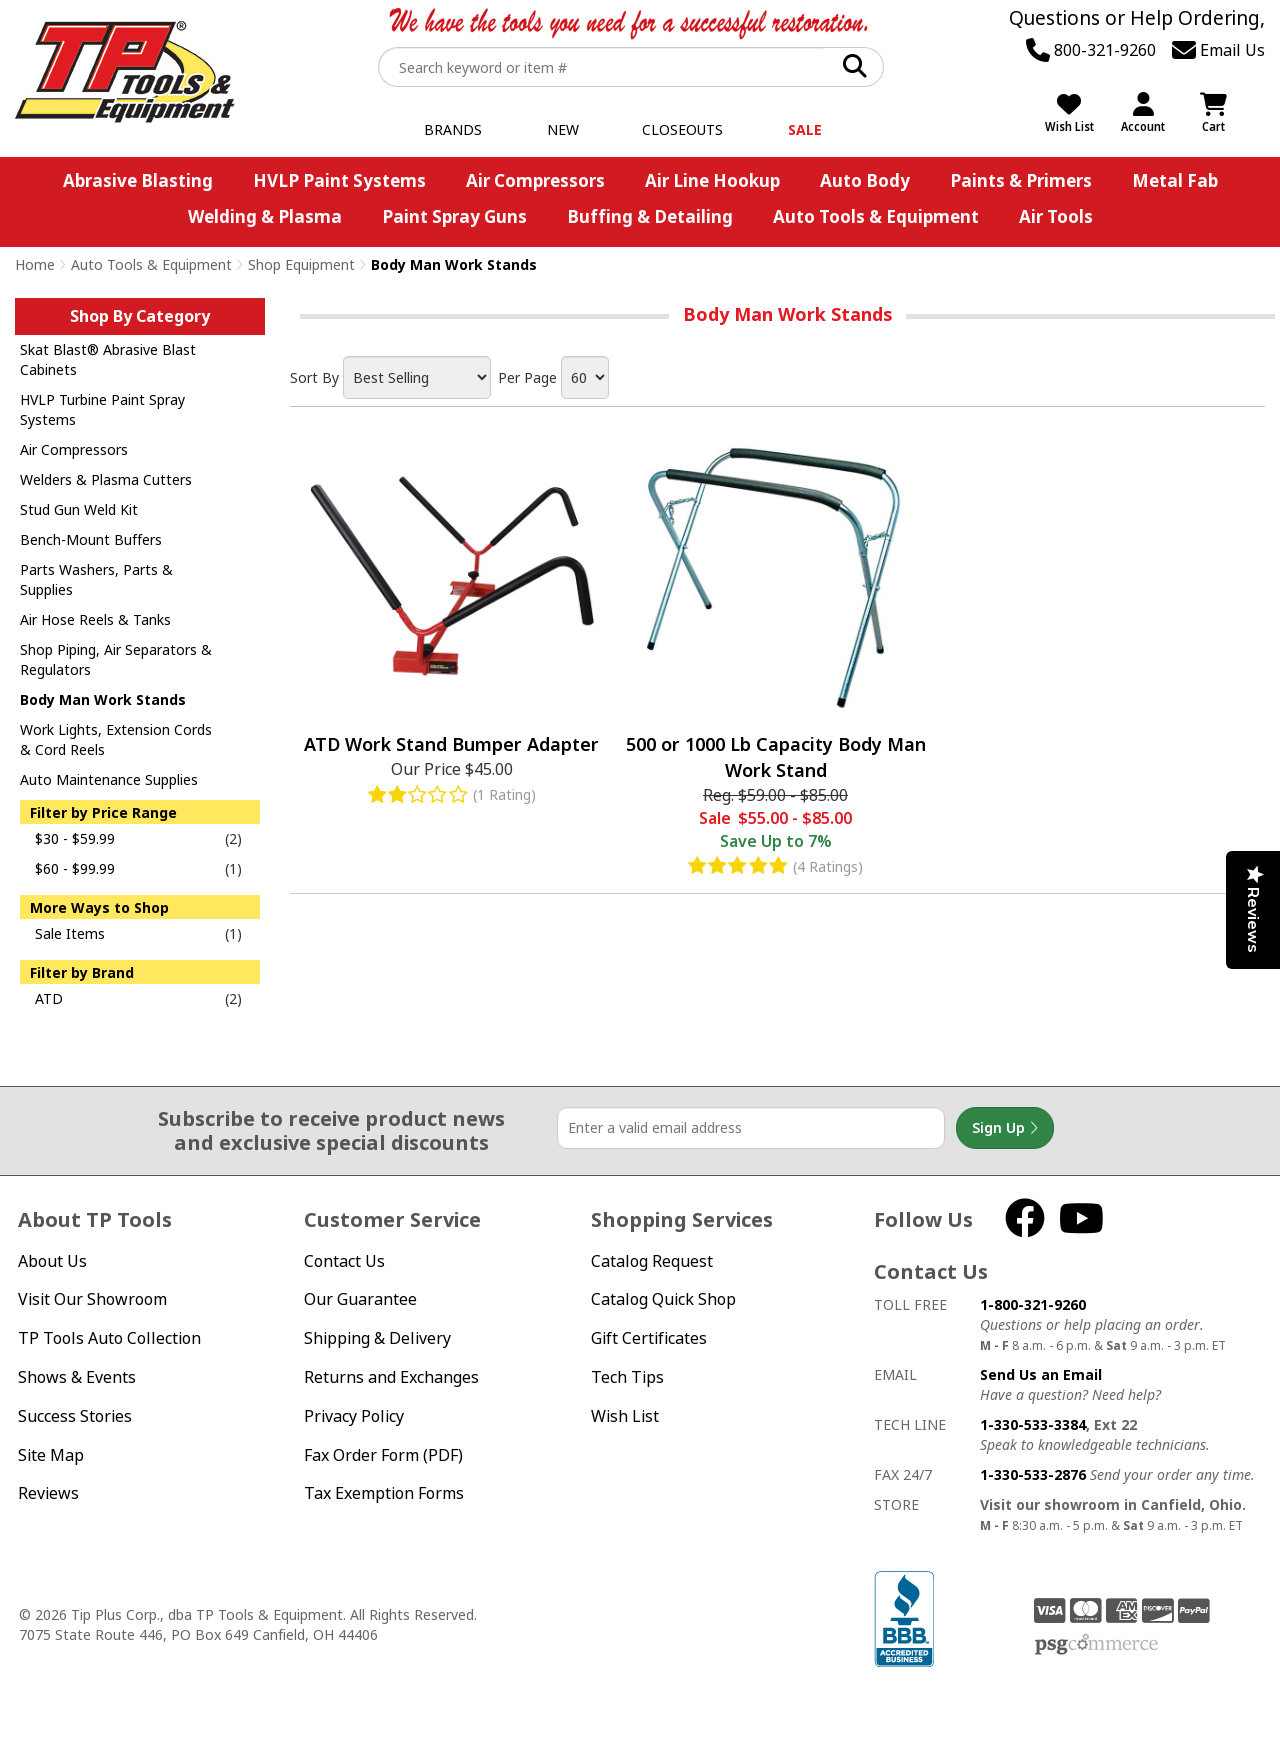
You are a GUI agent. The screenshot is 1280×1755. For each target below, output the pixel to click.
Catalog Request (652, 1261)
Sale (805, 129)
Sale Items (70, 933)
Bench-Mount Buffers (91, 539)
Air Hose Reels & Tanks (95, 619)
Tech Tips (627, 1377)
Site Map (51, 1455)
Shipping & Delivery (377, 1338)
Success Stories (75, 1416)
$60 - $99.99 (75, 868)
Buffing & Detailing (650, 216)
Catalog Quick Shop (663, 1299)
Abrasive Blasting (138, 180)
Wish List (625, 1416)
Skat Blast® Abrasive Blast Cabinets (108, 359)
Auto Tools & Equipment (876, 216)
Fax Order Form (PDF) (383, 1455)
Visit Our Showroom (92, 1299)
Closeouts (682, 129)
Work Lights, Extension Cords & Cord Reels (116, 739)
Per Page (527, 377)
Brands (453, 129)
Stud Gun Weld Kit (79, 509)
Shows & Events (77, 1377)
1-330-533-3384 (1033, 1424)
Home (35, 264)
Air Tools (1056, 216)
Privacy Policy (354, 1416)
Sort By (314, 377)
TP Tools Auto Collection (109, 1338)
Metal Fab (1175, 180)
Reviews (48, 1493)
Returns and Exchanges (391, 1377)
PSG (1096, 1645)
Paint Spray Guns (454, 216)
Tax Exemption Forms (384, 1493)
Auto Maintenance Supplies (109, 779)
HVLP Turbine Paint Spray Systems (102, 409)
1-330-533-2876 (1033, 1474)
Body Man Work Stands (103, 699)
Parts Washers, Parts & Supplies (96, 579)
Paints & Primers (1021, 180)
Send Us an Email (1041, 1374)
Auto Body (865, 180)
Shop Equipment (301, 264)
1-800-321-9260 (1033, 1304)
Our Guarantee (360, 1299)
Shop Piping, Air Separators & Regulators (116, 659)
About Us (52, 1261)
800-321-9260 (1091, 50)
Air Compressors (535, 180)
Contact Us (344, 1261)
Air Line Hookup (712, 180)
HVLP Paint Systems (339, 180)
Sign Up (1005, 1128)
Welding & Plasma (265, 216)
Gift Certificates (649, 1338)
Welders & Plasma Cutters (106, 479)
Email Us (1218, 50)
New (563, 129)
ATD (49, 998)
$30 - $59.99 (75, 838)
